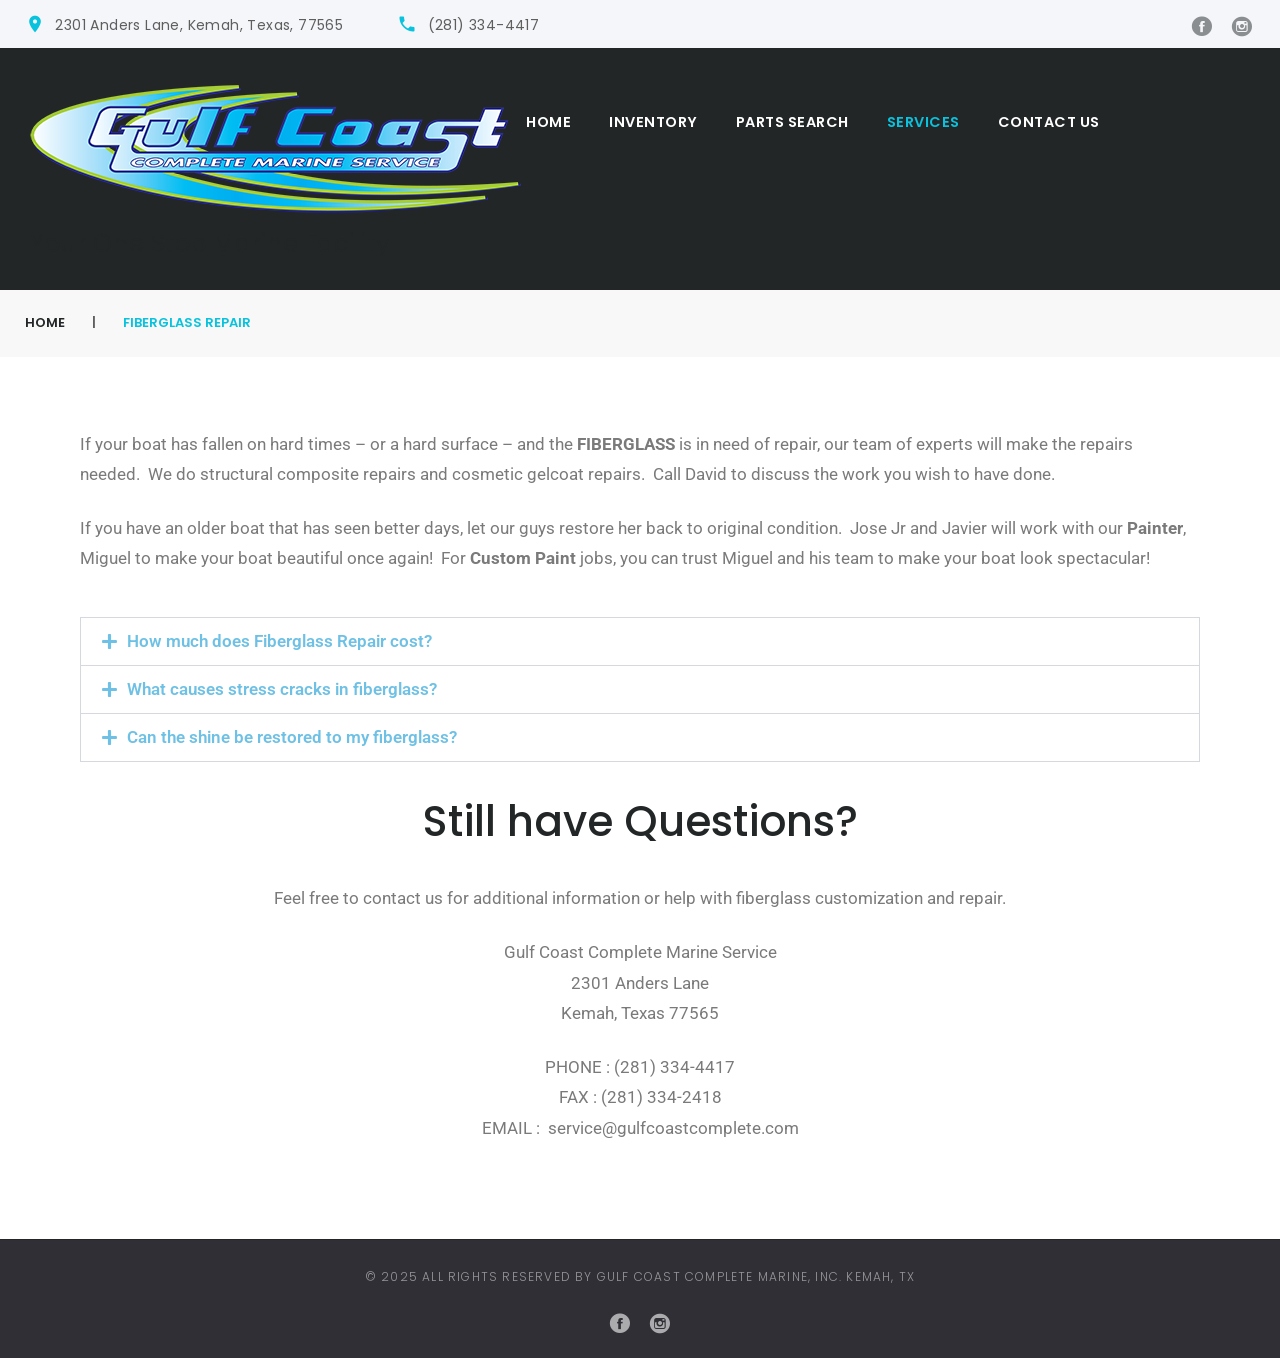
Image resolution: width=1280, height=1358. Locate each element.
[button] (640, 641)
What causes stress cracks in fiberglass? (282, 689)
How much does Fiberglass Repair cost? (279, 641)
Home (548, 122)
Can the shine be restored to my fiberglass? (292, 737)
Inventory (653, 122)
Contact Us (1049, 122)
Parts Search (792, 122)
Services (923, 122)
